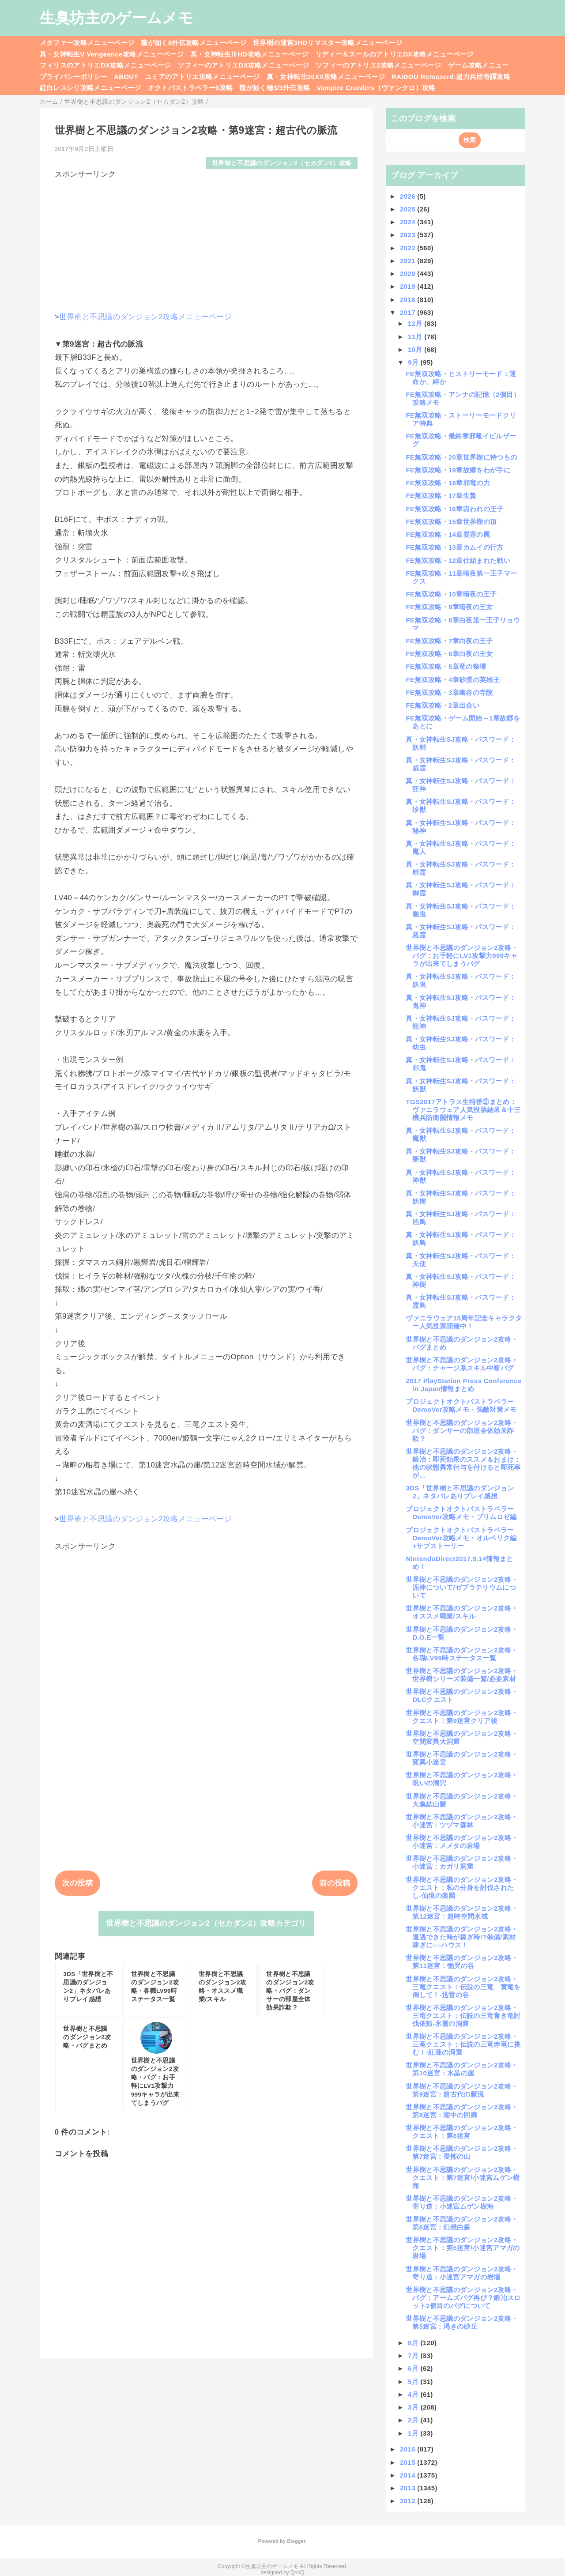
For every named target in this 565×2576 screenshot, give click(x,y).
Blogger (296, 2541)
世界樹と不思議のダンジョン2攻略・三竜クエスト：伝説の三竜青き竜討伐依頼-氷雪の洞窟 (463, 2015)
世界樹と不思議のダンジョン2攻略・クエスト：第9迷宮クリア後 (462, 1716)
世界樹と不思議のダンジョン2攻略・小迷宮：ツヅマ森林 (462, 1821)
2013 (408, 2488)
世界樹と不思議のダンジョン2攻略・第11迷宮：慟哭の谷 (462, 1961)
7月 (414, 2355)
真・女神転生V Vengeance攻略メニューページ (112, 54)
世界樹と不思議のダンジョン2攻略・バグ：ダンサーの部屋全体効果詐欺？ (462, 1430)
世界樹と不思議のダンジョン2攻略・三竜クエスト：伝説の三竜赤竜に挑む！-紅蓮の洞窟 (463, 2044)
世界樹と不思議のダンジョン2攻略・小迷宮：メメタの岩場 (462, 1841)
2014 (408, 2475)
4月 (414, 2394)
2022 (408, 248)
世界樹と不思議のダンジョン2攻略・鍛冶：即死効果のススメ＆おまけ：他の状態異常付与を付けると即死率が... (463, 1463)
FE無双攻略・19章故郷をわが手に (458, 470)
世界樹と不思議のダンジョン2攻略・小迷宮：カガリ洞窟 (462, 1862)
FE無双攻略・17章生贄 (441, 495)
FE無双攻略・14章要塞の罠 (448, 534)
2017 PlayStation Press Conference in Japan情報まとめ (463, 1384)
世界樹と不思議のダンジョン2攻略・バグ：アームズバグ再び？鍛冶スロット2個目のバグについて (463, 2297)
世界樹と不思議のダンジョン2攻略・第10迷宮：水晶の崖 (462, 2069)
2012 (408, 2500)
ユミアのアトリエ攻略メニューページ (202, 76)
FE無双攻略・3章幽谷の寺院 (449, 692)
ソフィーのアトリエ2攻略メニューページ (378, 65)
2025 (408, 209)
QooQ (297, 2572)
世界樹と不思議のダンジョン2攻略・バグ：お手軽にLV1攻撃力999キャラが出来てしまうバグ (462, 955)
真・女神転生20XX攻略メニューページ (326, 76)
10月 (416, 349)
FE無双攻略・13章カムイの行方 (454, 547)
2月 (414, 2420)
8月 (414, 2342)
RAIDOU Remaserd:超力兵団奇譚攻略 (451, 76)
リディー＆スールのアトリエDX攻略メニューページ (394, 54)
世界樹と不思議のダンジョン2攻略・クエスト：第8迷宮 (462, 2131)
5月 (414, 2381)
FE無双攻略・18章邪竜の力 (448, 483)
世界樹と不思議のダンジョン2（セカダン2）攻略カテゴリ (206, 1923)
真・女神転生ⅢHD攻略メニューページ (249, 54)
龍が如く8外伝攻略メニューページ (193, 42)
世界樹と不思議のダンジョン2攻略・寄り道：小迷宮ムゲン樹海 (462, 2202)
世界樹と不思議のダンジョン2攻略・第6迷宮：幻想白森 (462, 2223)
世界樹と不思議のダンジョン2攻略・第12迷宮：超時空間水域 (462, 1912)
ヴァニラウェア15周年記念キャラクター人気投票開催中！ (464, 1322)
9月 (414, 362)
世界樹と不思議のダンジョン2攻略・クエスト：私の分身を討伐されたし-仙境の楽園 (462, 1887)
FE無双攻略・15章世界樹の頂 (451, 521)
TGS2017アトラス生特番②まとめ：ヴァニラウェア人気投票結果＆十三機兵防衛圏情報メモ (463, 1109)
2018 (408, 299)
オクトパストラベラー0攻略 (190, 87)
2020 (408, 273)
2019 (408, 286)
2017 (408, 312)
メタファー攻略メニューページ (87, 42)
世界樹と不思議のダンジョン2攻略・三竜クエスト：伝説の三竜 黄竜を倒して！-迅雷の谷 (463, 1987)
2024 (408, 222)
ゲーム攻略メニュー (478, 65)
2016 (408, 2449)
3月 (414, 2407)
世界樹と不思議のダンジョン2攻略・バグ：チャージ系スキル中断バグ (462, 1364)
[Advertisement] (206, 241)
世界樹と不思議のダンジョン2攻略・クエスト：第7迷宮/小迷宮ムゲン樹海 (463, 2177)
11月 (416, 336)
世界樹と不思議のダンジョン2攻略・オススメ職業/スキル (462, 1612)
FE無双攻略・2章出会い (442, 705)
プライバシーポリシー (73, 76)
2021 (408, 260)
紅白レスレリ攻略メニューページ (90, 87)
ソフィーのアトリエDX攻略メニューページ (243, 65)
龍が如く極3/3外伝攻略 (274, 87)
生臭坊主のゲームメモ (116, 17)
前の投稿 (335, 1883)
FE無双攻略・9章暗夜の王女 (449, 607)
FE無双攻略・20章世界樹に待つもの (461, 457)
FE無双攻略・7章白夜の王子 (449, 641)
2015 (408, 2462)
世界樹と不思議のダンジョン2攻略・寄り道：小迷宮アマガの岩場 (462, 2273)
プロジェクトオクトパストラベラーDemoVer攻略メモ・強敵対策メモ (461, 1405)
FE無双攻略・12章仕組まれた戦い (458, 560)
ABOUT (126, 76)
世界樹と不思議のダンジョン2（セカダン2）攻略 (282, 163)
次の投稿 (77, 1883)
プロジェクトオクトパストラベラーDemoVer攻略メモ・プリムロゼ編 (461, 1512)
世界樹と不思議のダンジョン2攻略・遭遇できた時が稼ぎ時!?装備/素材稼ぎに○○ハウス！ (462, 1937)
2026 (408, 196)
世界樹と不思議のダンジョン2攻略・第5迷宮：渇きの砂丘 (462, 2322)
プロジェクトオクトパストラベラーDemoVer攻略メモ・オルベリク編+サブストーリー (461, 1538)
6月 (414, 2368)
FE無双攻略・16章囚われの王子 (454, 509)
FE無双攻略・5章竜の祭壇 (446, 666)
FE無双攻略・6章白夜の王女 (449, 653)
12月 (416, 323)
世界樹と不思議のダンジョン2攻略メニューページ (145, 317)
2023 (408, 234)
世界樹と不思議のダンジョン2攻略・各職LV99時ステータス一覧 (462, 1654)
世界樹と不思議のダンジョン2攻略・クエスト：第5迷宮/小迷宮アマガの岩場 (463, 2247)
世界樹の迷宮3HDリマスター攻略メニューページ (327, 42)
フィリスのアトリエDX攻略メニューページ (105, 65)
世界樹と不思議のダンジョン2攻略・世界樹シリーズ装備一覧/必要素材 (462, 1674)
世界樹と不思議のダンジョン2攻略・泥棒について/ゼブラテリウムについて (462, 1587)
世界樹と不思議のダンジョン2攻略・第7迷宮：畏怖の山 (462, 2152)
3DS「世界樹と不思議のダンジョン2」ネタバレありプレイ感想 (460, 1492)
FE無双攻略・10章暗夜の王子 (451, 594)
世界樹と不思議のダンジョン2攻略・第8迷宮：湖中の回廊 (462, 2111)
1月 (414, 2433)
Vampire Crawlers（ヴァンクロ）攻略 (375, 87)
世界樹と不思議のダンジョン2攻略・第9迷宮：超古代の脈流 (462, 2090)
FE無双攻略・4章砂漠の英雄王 (453, 679)
